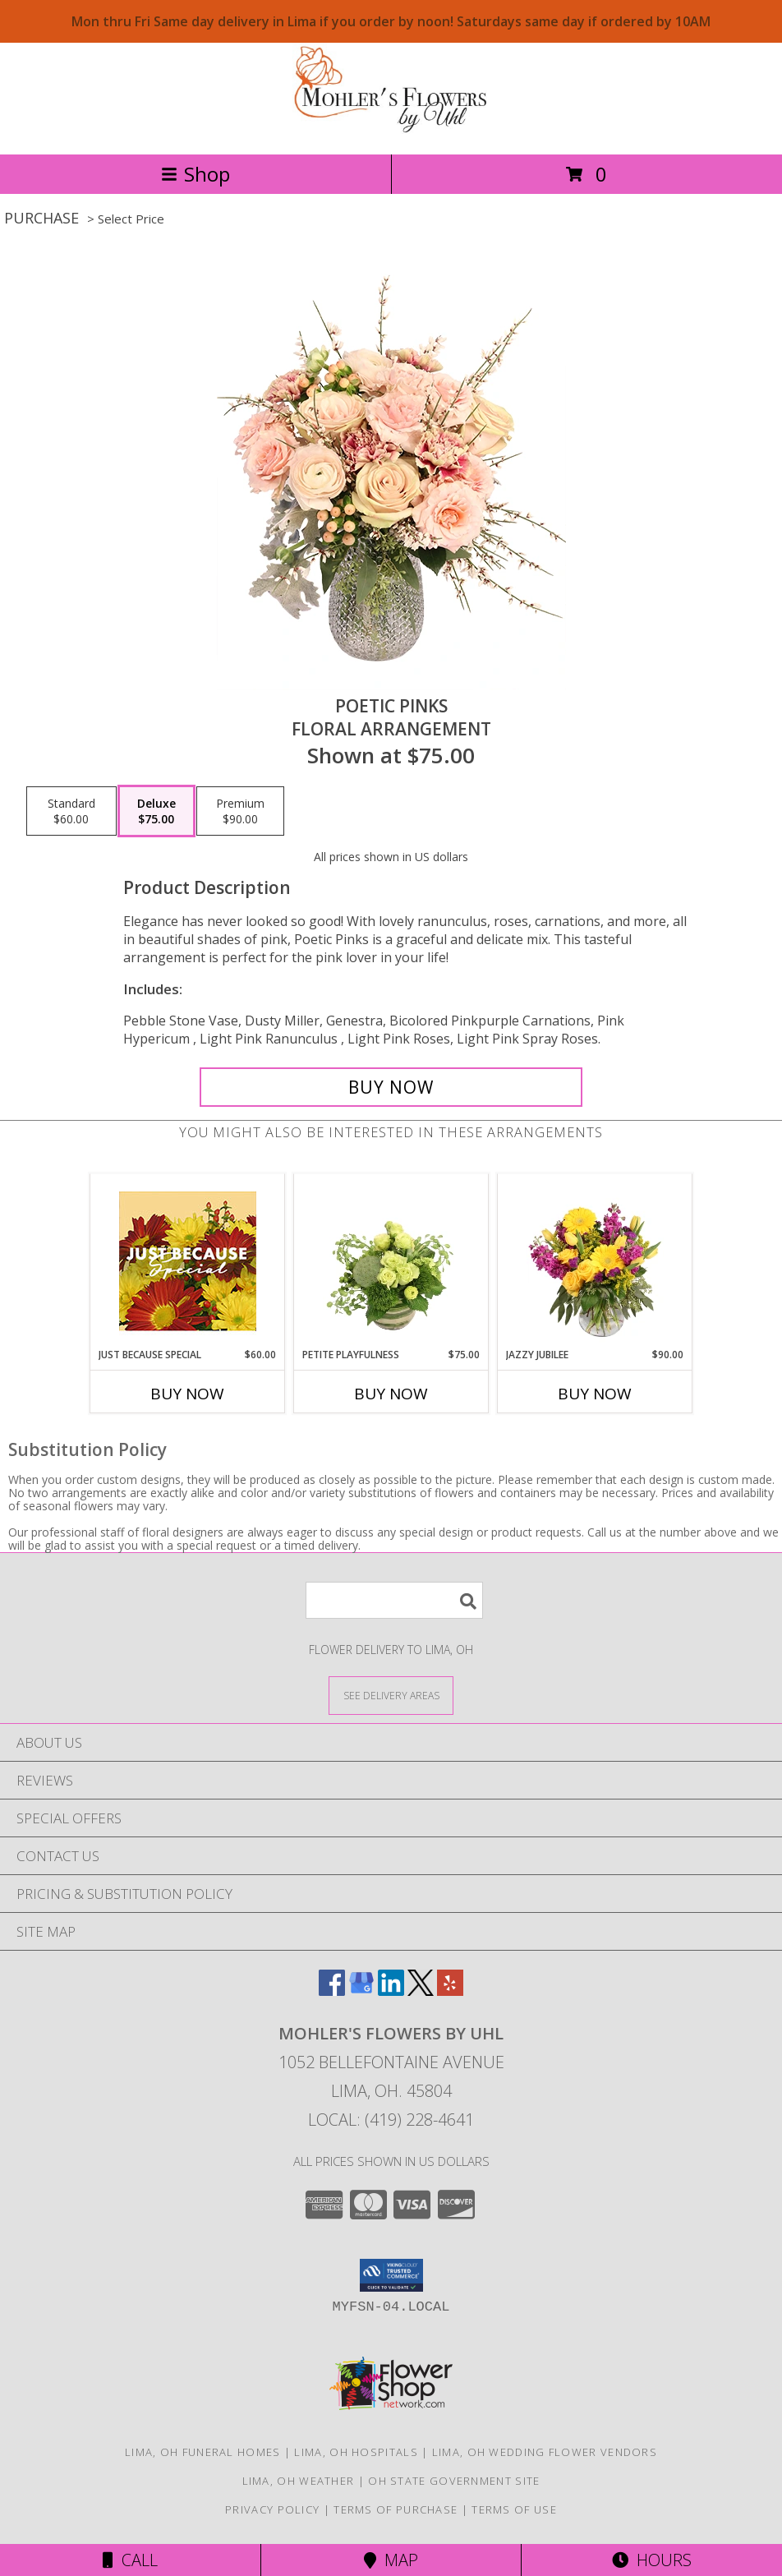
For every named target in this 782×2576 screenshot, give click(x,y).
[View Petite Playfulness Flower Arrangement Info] (391, 1261)
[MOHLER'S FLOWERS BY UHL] (391, 130)
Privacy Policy (272, 2509)
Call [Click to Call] (130, 2560)
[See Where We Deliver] (391, 1695)
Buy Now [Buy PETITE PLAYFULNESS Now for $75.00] (391, 1393)
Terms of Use (514, 2509)
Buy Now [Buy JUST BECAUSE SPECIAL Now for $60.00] (187, 1393)
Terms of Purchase (396, 2509)
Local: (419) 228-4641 (391, 2119)
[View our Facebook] (332, 1990)
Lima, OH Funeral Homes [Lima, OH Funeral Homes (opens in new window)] (203, 2452)
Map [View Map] (391, 2560)
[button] (391, 2275)
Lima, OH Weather (298, 2480)
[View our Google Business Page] (361, 1990)
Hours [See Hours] (652, 2560)
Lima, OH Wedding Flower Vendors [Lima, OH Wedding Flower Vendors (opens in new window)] (544, 2452)
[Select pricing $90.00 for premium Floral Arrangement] (240, 811)
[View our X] (420, 1990)
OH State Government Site (454, 2480)
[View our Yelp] (450, 1990)
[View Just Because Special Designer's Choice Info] (187, 1260)
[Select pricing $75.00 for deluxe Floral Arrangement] (156, 811)
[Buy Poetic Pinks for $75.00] (391, 1087)
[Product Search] (394, 1600)
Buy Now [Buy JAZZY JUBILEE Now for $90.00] (595, 1393)
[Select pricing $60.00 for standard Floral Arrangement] (71, 811)
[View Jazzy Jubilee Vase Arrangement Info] (595, 1261)
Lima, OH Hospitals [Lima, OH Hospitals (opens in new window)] (355, 2452)
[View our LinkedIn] (391, 1990)
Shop (195, 173)
